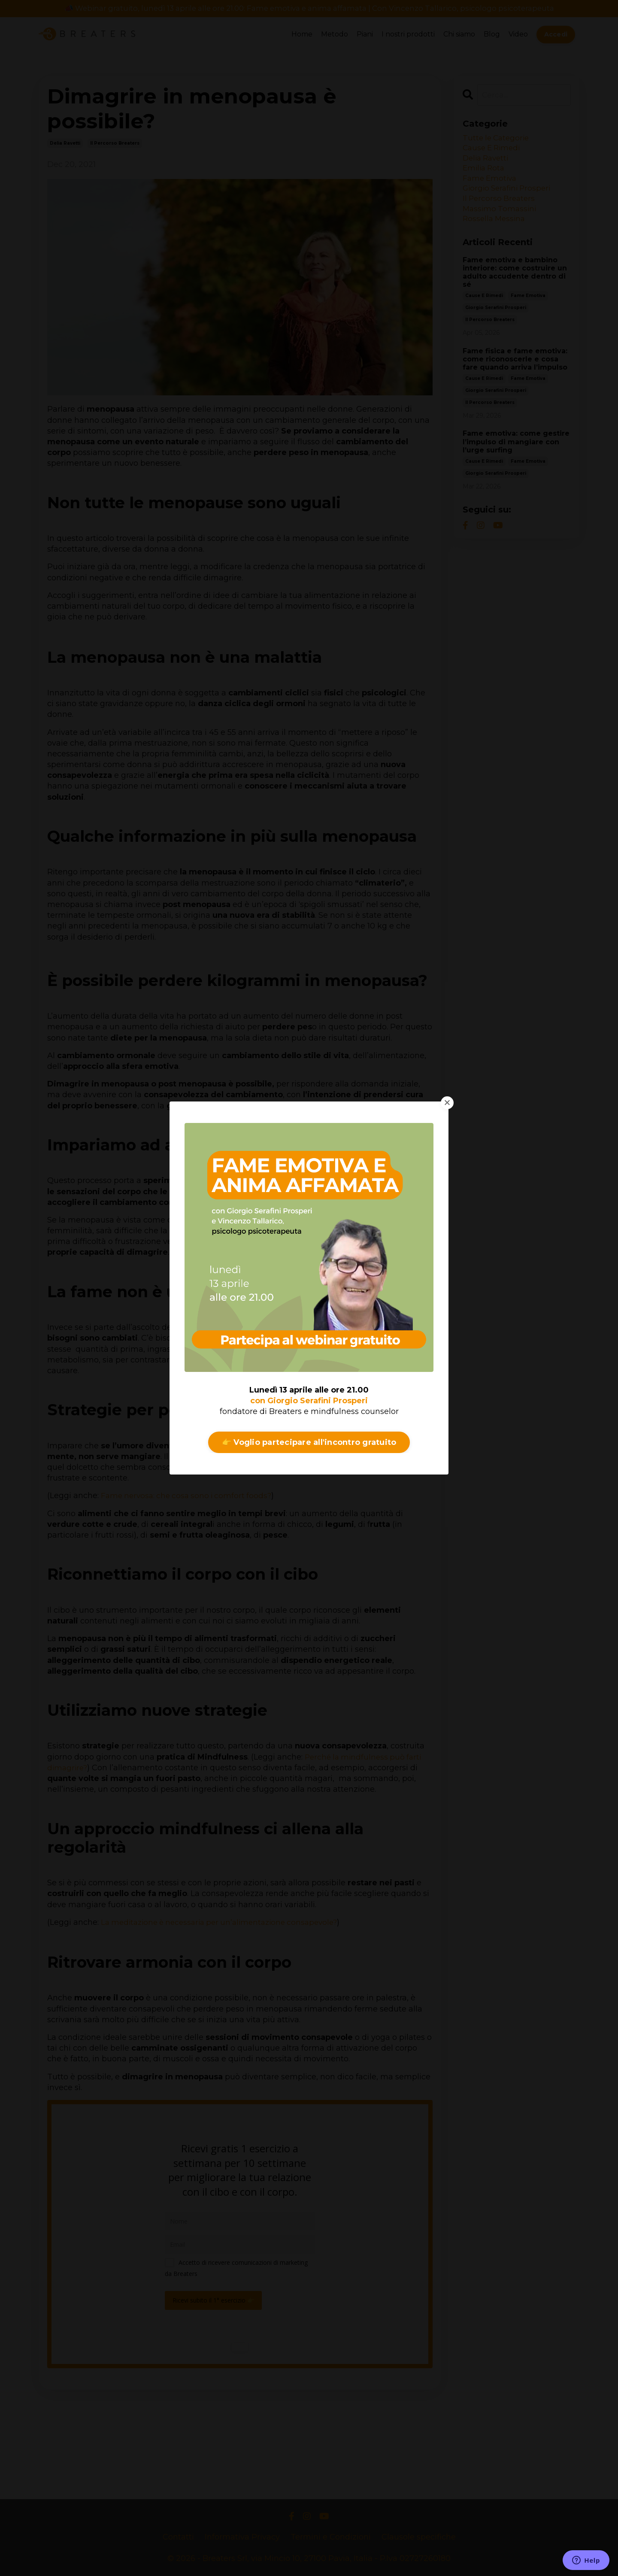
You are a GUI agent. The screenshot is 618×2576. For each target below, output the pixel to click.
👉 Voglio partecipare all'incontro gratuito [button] (309, 1442)
